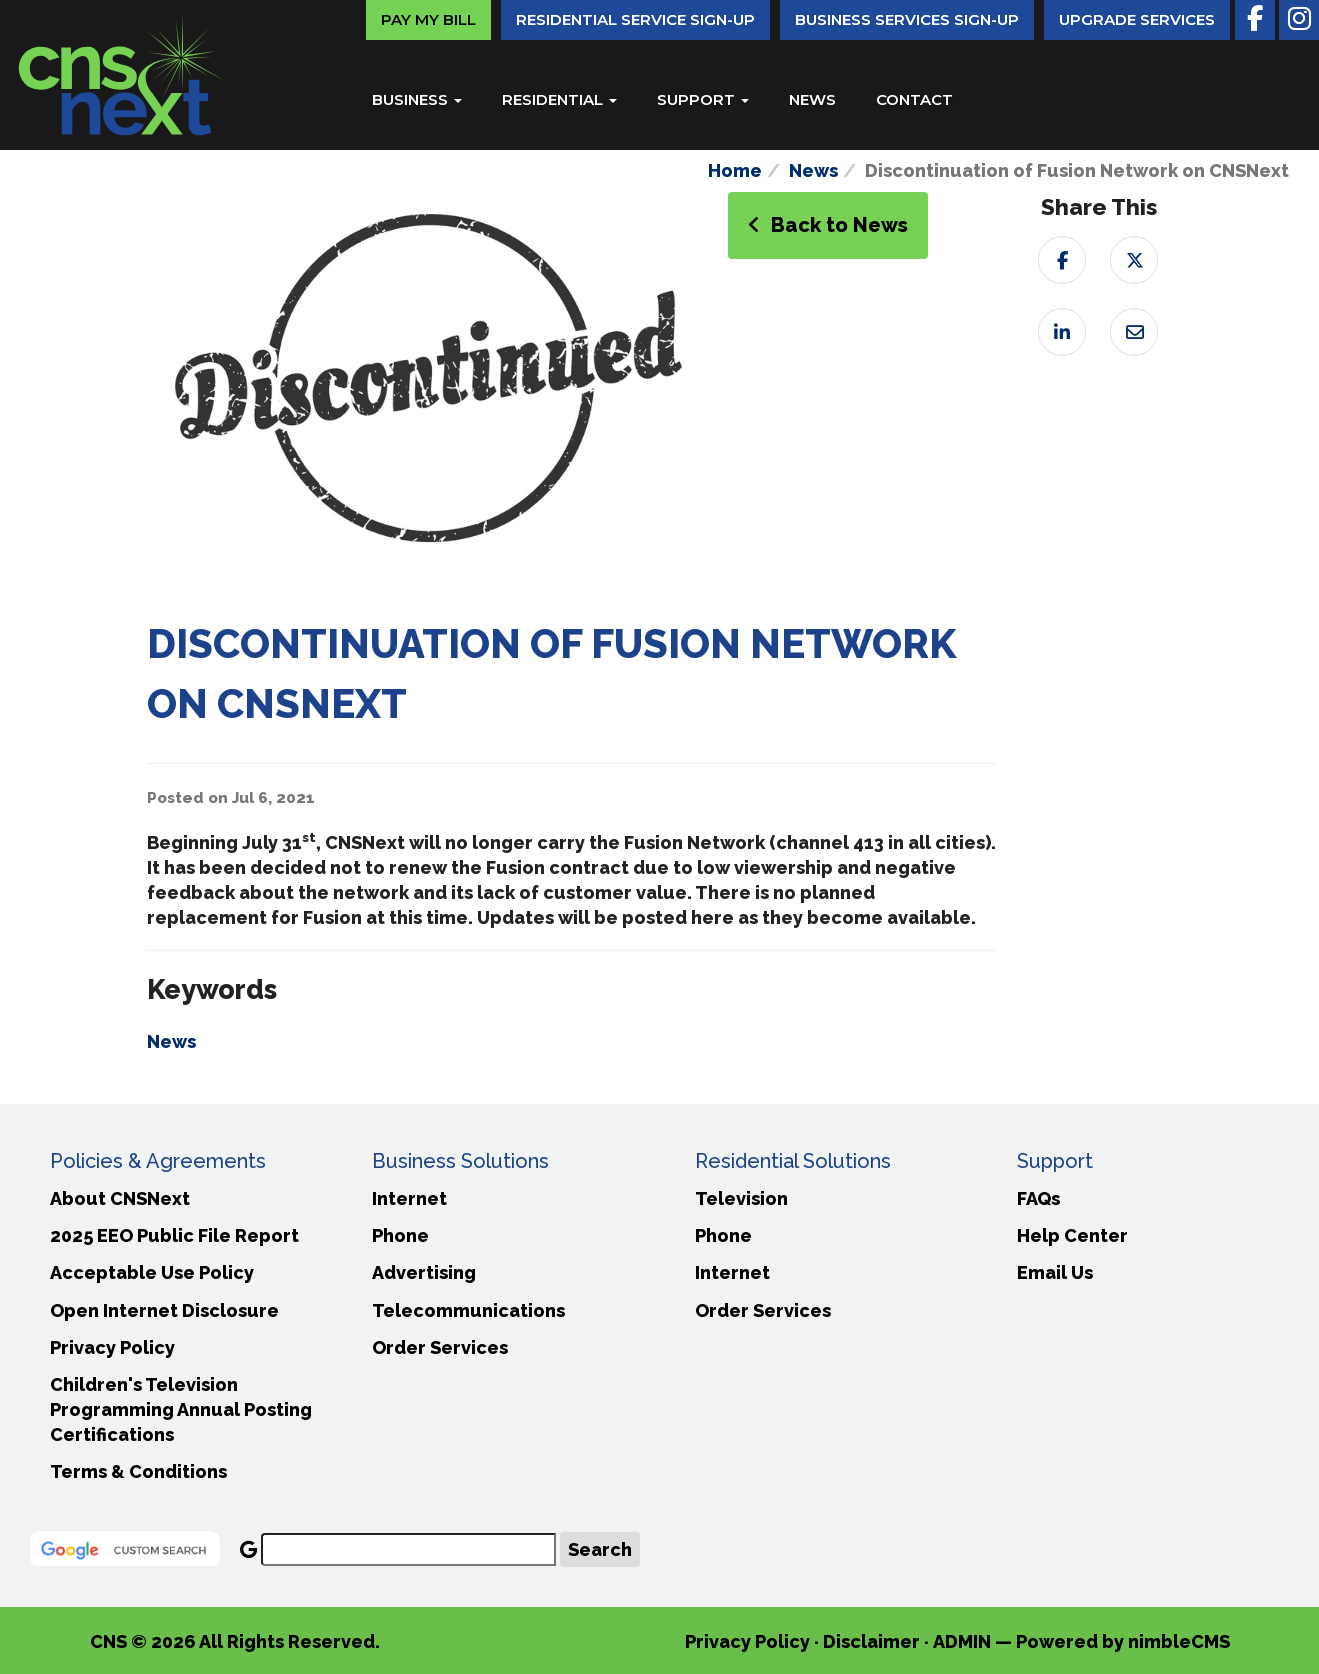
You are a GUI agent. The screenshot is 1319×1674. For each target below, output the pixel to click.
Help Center (1072, 1235)
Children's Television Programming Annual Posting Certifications (181, 1409)
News (812, 99)
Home (735, 170)
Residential (559, 99)
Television (741, 1198)
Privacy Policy (112, 1347)
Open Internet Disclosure (164, 1310)
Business (417, 99)
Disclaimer (871, 1641)
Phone (400, 1235)
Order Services (440, 1347)
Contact (914, 99)
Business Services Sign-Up (907, 19)
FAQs (1038, 1198)
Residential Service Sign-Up (635, 19)
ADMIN (962, 1641)
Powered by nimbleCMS (1123, 1641)
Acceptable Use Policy (152, 1272)
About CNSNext (120, 1198)
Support (703, 99)
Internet (409, 1198)
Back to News (828, 225)
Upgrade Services (1137, 19)
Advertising (424, 1272)
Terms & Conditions (138, 1471)
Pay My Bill (428, 19)
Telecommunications (468, 1310)
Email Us (1055, 1272)
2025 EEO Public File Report (174, 1235)
